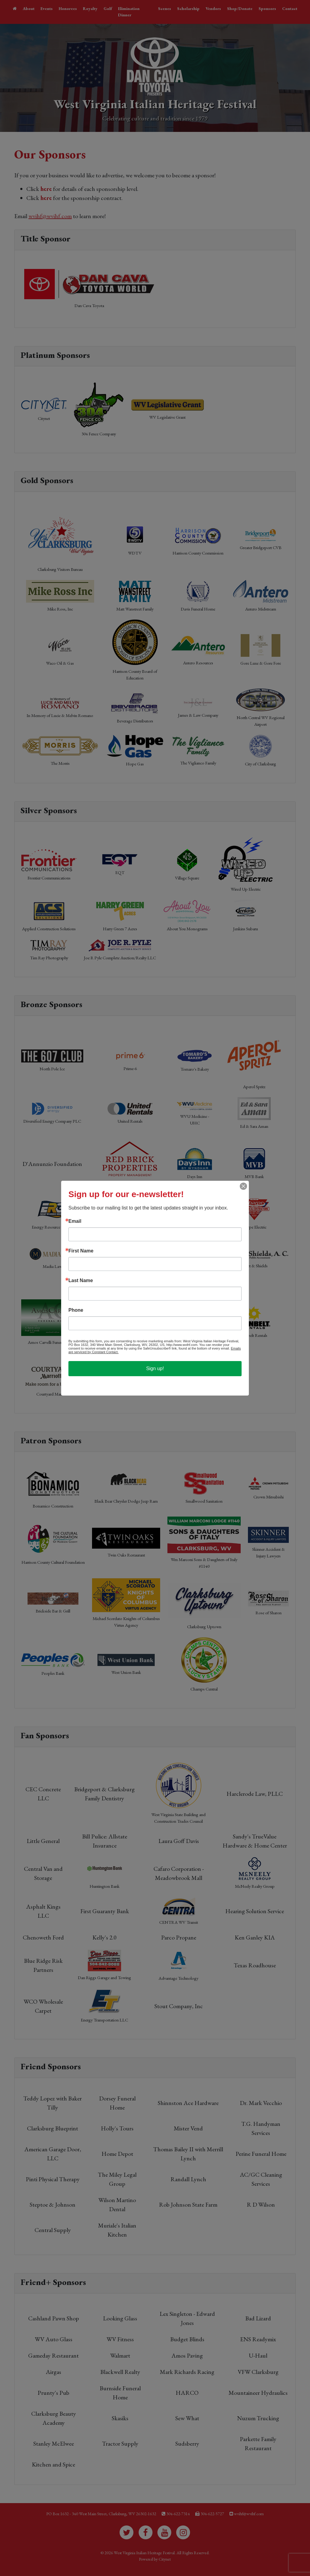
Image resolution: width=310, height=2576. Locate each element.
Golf (108, 8)
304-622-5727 (212, 2513)
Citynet (165, 2559)
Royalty (90, 8)
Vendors (213, 8)
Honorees (68, 8)
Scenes (164, 8)
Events (47, 8)
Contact (289, 8)
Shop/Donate (239, 8)
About (29, 8)
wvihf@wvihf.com (50, 216)
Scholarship (188, 8)
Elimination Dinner (129, 12)
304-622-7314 (178, 2513)
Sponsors (267, 8)
